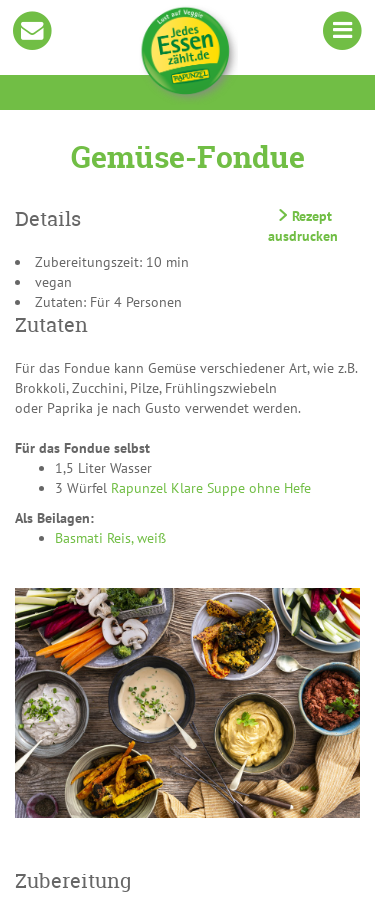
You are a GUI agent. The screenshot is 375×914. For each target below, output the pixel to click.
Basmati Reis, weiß (110, 538)
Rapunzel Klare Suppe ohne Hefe (211, 488)
